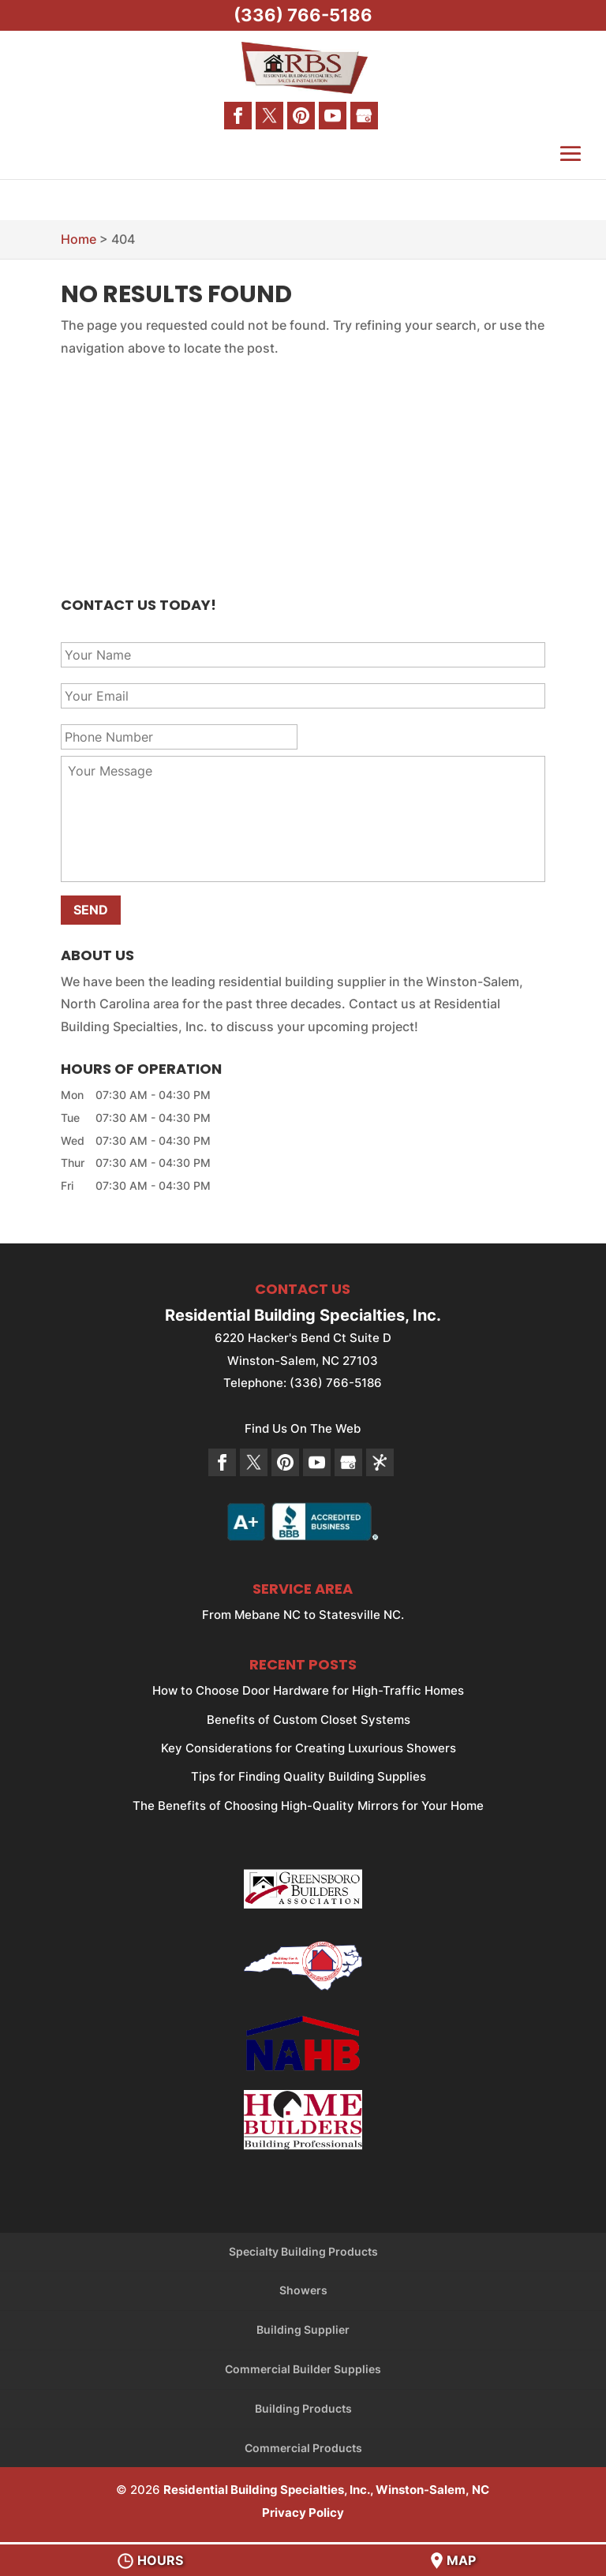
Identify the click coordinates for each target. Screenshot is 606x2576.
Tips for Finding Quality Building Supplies (308, 1776)
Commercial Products (303, 2447)
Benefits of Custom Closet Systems (308, 1719)
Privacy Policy (303, 2512)
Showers (303, 2290)
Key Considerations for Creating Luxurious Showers (308, 1747)
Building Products (303, 2408)
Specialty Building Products (303, 2251)
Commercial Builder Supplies (303, 2369)
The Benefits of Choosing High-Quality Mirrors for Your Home (308, 1805)
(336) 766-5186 (303, 15)
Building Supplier (303, 2329)
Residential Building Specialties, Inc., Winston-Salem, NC (326, 2489)
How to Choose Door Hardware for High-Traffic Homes (308, 1690)
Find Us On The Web (303, 1428)
